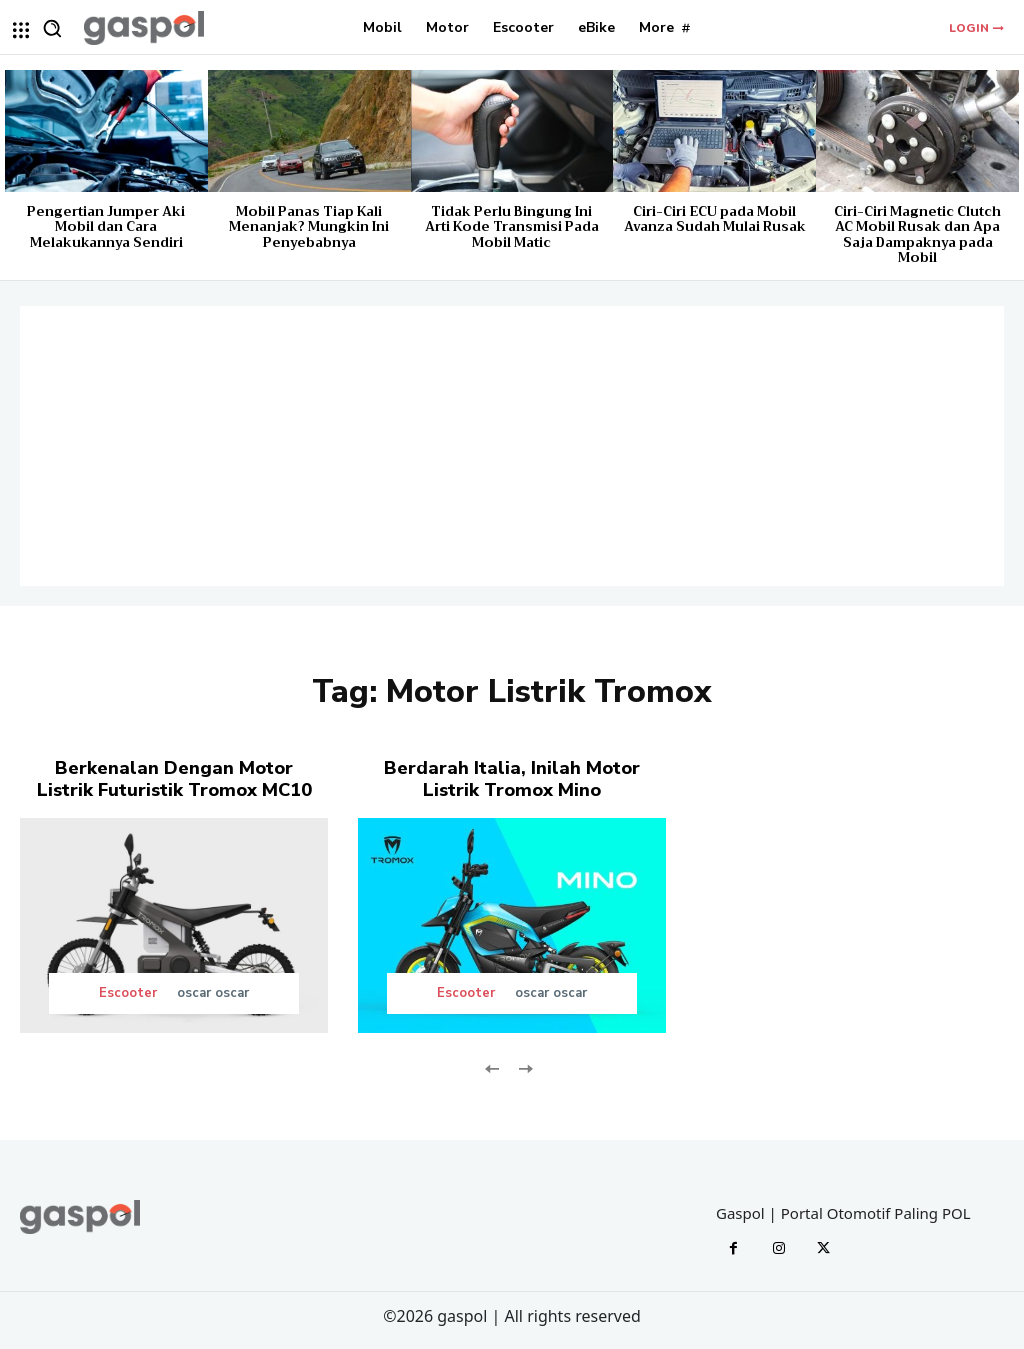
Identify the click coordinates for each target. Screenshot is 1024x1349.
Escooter (128, 993)
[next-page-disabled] (524, 1066)
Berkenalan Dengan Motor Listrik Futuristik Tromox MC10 (174, 779)
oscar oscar (213, 993)
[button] (52, 28)
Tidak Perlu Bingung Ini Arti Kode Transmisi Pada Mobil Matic (512, 227)
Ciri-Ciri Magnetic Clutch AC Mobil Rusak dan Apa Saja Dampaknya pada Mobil (917, 235)
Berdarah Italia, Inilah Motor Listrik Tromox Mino (512, 779)
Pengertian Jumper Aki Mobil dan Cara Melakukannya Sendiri (106, 227)
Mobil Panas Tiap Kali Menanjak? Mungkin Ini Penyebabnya (309, 227)
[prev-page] (492, 1066)
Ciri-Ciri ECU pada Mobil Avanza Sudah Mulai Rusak (715, 219)
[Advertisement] (512, 446)
